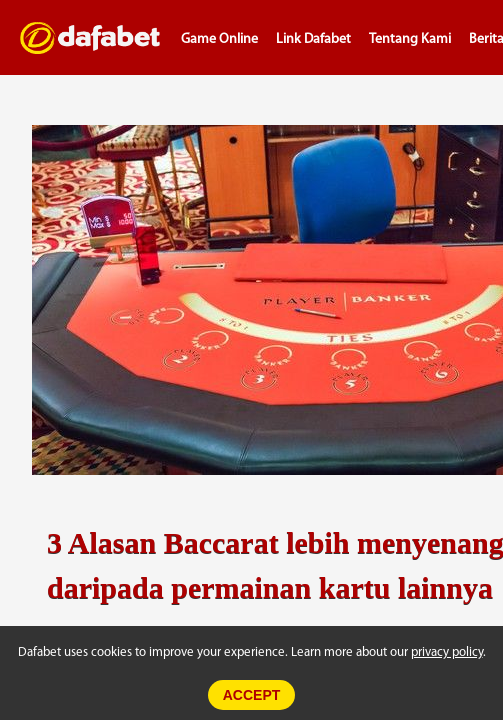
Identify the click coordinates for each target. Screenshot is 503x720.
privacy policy (447, 652)
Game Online (219, 39)
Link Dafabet (313, 39)
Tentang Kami (410, 39)
